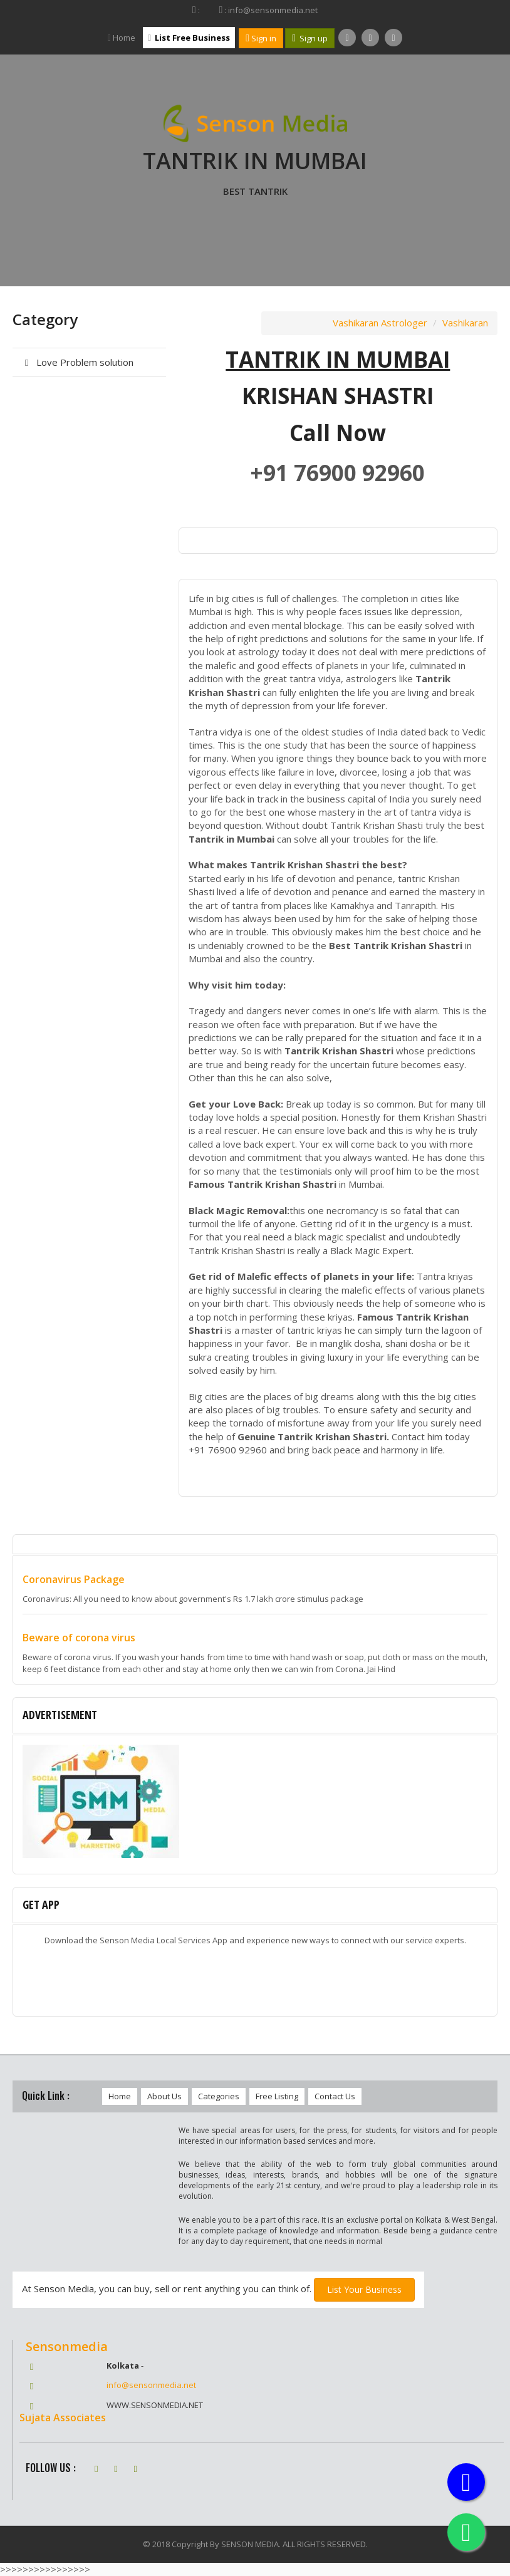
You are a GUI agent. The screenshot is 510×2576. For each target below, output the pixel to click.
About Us (164, 2096)
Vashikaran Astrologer (380, 322)
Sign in (261, 38)
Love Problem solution (77, 362)
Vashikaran (465, 322)
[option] (255, 1804)
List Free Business (189, 37)
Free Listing (277, 2096)
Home (121, 37)
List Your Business (364, 2289)
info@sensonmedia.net (151, 2385)
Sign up (310, 38)
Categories (218, 2096)
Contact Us (335, 2096)
